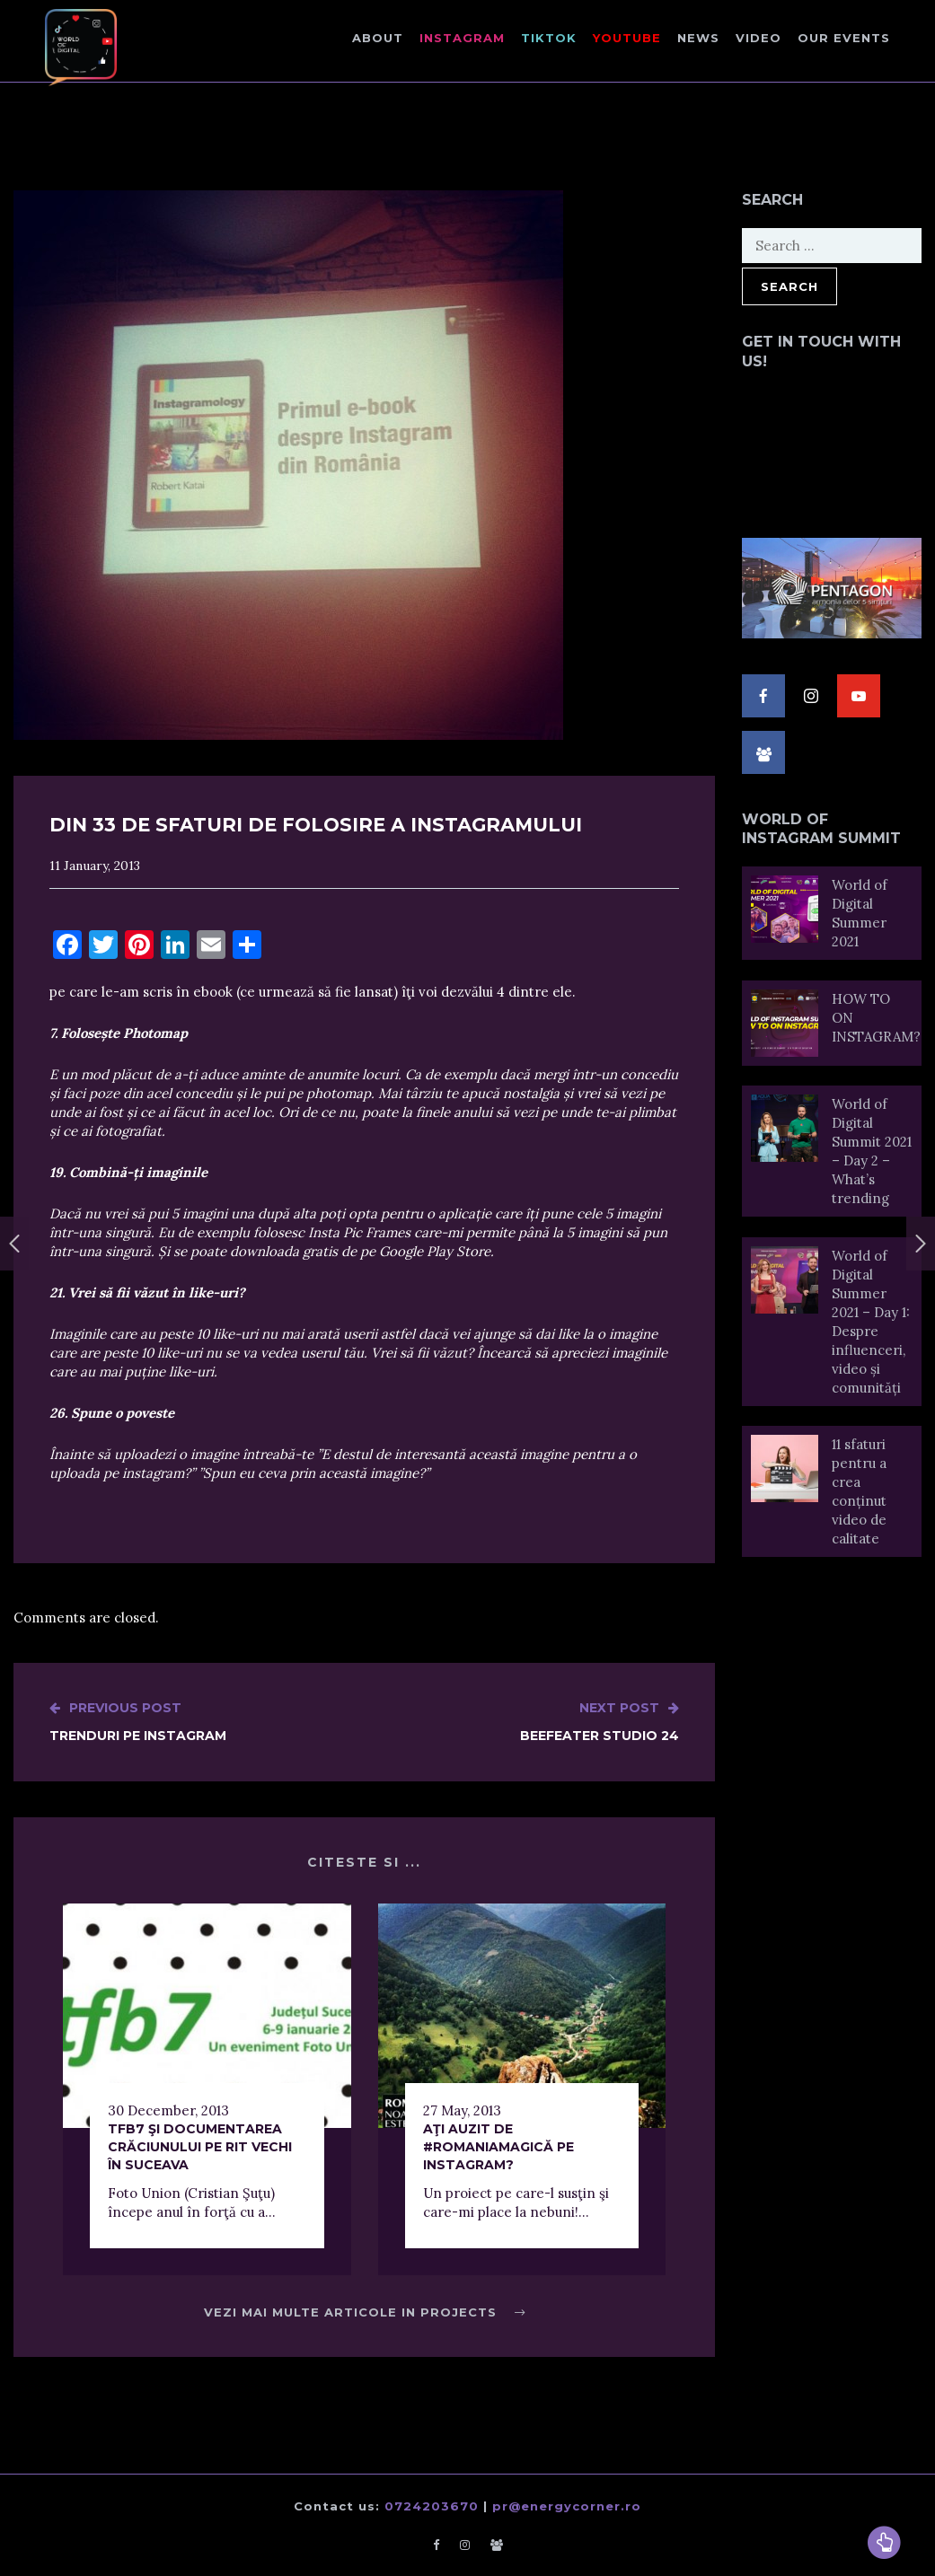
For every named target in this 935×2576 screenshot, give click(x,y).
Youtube (627, 38)
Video (758, 38)
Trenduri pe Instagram (137, 1721)
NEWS (698, 38)
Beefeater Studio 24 (599, 1721)
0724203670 (431, 2506)
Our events (844, 38)
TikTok (549, 38)
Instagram (462, 38)
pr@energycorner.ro (566, 2506)
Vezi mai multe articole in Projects (364, 2312)
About (377, 38)
